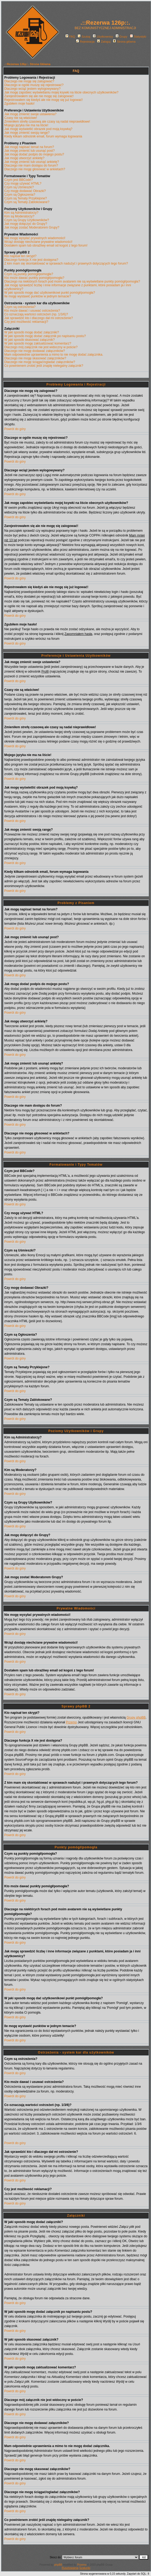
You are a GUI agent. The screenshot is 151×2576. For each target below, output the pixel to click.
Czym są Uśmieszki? (19, 187)
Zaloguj (103, 41)
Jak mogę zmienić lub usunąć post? (29, 151)
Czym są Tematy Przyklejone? (25, 198)
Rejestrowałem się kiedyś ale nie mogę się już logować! (43, 100)
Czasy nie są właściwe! (20, 118)
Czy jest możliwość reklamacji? (26, 322)
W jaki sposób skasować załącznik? (29, 340)
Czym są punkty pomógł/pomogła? (28, 274)
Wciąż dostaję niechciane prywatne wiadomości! (38, 242)
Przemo (71, 1722)
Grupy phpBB (136, 1717)
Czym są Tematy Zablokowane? (26, 202)
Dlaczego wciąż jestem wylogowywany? (32, 89)
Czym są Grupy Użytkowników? (26, 220)
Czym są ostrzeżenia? (20, 307)
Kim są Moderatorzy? (19, 216)
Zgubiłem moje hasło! (19, 103)
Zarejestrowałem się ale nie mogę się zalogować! (39, 96)
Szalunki (84, 2567)
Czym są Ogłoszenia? (19, 194)
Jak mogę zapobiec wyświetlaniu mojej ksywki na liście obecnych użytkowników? (61, 92)
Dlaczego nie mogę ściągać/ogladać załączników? (39, 362)
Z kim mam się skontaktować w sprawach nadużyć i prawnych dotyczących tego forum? (66, 263)
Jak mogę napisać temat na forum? (29, 147)
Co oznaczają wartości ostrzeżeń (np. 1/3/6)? (36, 314)
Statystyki (138, 36)
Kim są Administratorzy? (21, 212)
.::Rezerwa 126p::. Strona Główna (27, 64)
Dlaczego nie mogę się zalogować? (29, 81)
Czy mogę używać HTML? (22, 183)
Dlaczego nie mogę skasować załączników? (35, 358)
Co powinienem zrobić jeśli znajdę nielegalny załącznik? (43, 366)
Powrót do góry (15, 429)
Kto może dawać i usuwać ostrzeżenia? (32, 310)
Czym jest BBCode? (18, 180)
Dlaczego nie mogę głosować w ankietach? (34, 169)
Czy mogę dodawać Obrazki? (25, 191)
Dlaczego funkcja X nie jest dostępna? (31, 260)
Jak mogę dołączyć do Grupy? (25, 224)
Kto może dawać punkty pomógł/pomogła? (34, 278)
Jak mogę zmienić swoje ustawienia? (30, 114)
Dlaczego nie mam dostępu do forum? (31, 165)
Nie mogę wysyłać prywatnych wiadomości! (34, 238)
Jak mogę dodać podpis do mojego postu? (34, 154)
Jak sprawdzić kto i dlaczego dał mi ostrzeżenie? (38, 318)
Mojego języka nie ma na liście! (26, 125)
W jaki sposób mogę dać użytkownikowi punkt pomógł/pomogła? (49, 292)
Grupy (121, 36)
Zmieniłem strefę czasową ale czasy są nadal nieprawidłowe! (47, 121)
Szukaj (83, 36)
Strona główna (124, 41)
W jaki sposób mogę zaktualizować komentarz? (37, 343)
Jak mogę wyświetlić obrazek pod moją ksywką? (38, 129)
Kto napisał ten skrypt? (20, 256)
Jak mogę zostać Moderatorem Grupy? (31, 227)
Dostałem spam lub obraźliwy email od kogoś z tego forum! (45, 245)
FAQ (70, 36)
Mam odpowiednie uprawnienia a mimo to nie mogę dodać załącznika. (53, 354)
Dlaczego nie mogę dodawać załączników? (34, 351)
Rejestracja (85, 41)
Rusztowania (70, 2567)
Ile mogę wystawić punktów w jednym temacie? (37, 296)
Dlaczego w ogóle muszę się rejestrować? (33, 85)
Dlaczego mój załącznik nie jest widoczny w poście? (40, 347)
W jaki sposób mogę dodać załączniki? (31, 332)
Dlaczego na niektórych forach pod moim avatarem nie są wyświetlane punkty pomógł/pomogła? (72, 281)
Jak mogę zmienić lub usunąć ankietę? (31, 162)
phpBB (58, 2564)
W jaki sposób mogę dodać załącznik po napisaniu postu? (45, 336)
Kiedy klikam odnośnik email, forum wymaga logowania (43, 136)
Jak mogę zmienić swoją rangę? (27, 133)
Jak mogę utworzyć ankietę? (24, 158)
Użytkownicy (103, 36)
